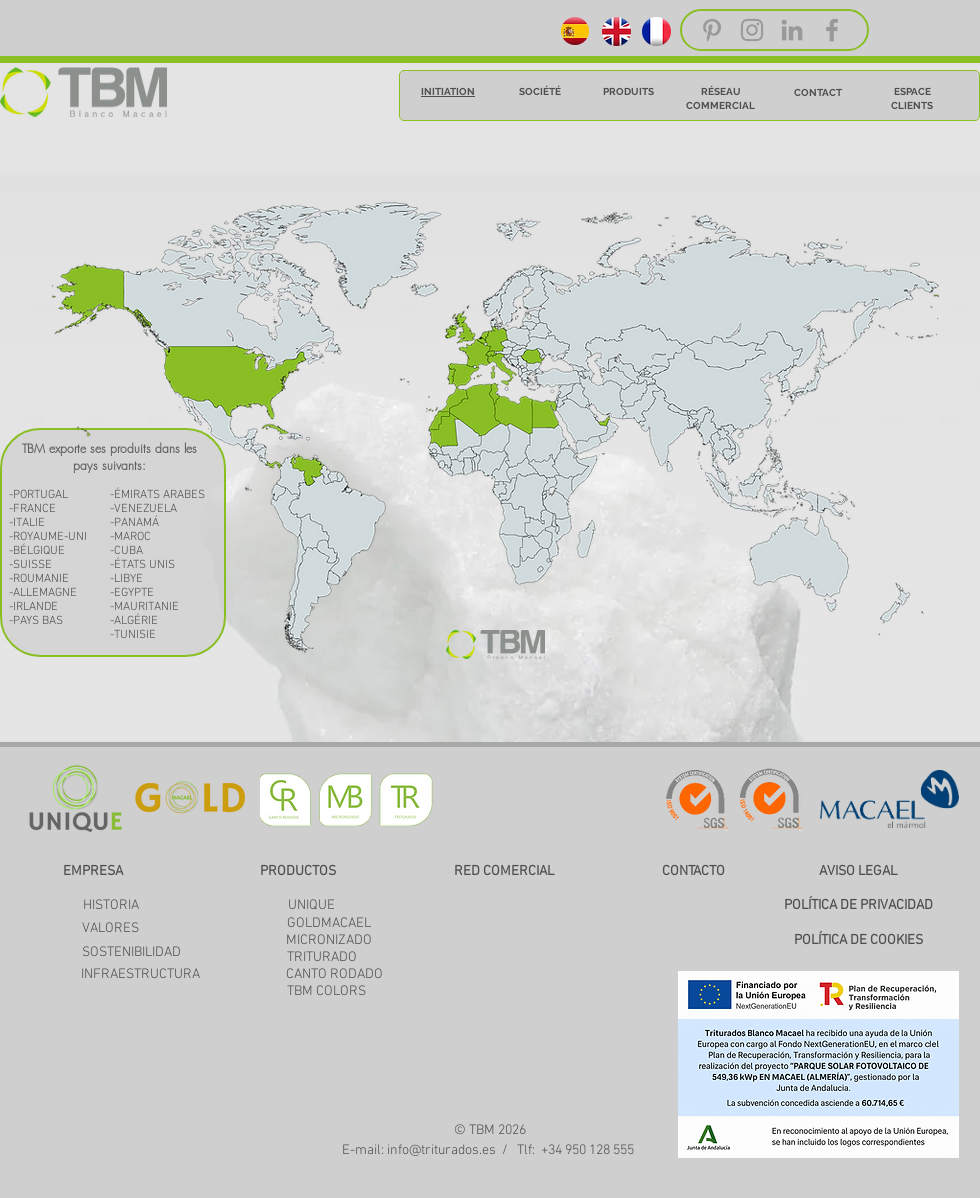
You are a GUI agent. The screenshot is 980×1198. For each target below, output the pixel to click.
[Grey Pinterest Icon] (712, 30)
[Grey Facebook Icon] (832, 30)
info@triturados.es (441, 1150)
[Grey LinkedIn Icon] (792, 30)
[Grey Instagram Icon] (752, 30)
